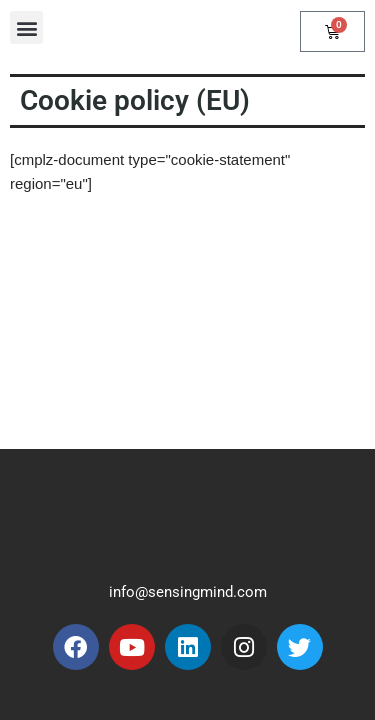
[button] (26, 27)
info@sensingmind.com (188, 592)
